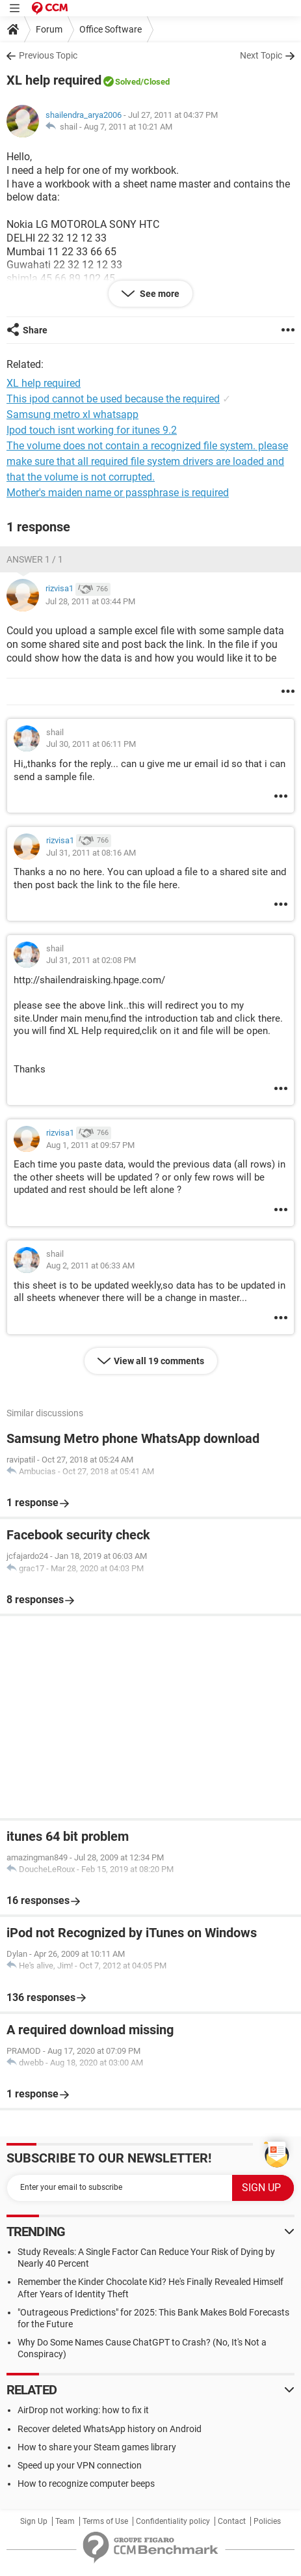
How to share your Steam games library (97, 2447)
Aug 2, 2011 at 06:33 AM (90, 1265)
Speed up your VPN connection (80, 2465)
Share (35, 330)
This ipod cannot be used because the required (113, 399)
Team (65, 2521)
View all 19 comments (159, 1361)
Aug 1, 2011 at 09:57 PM (90, 1145)
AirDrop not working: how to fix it (83, 2410)
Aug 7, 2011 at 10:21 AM (128, 127)
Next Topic (261, 55)
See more (158, 293)
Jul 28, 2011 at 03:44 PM (90, 601)
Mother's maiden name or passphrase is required (118, 492)
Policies (267, 2521)
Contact (232, 2521)
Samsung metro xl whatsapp (72, 414)
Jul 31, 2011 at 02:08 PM (91, 960)
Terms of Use (105, 2521)
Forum (49, 29)
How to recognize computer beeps (86, 2483)
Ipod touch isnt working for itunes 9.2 (92, 430)
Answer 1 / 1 (35, 559)
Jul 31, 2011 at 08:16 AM (91, 853)
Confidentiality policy (173, 2521)
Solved (127, 82)
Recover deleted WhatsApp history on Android (110, 2429)
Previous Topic (48, 55)
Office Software (110, 29)
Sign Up (33, 2521)
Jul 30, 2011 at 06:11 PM (91, 744)
